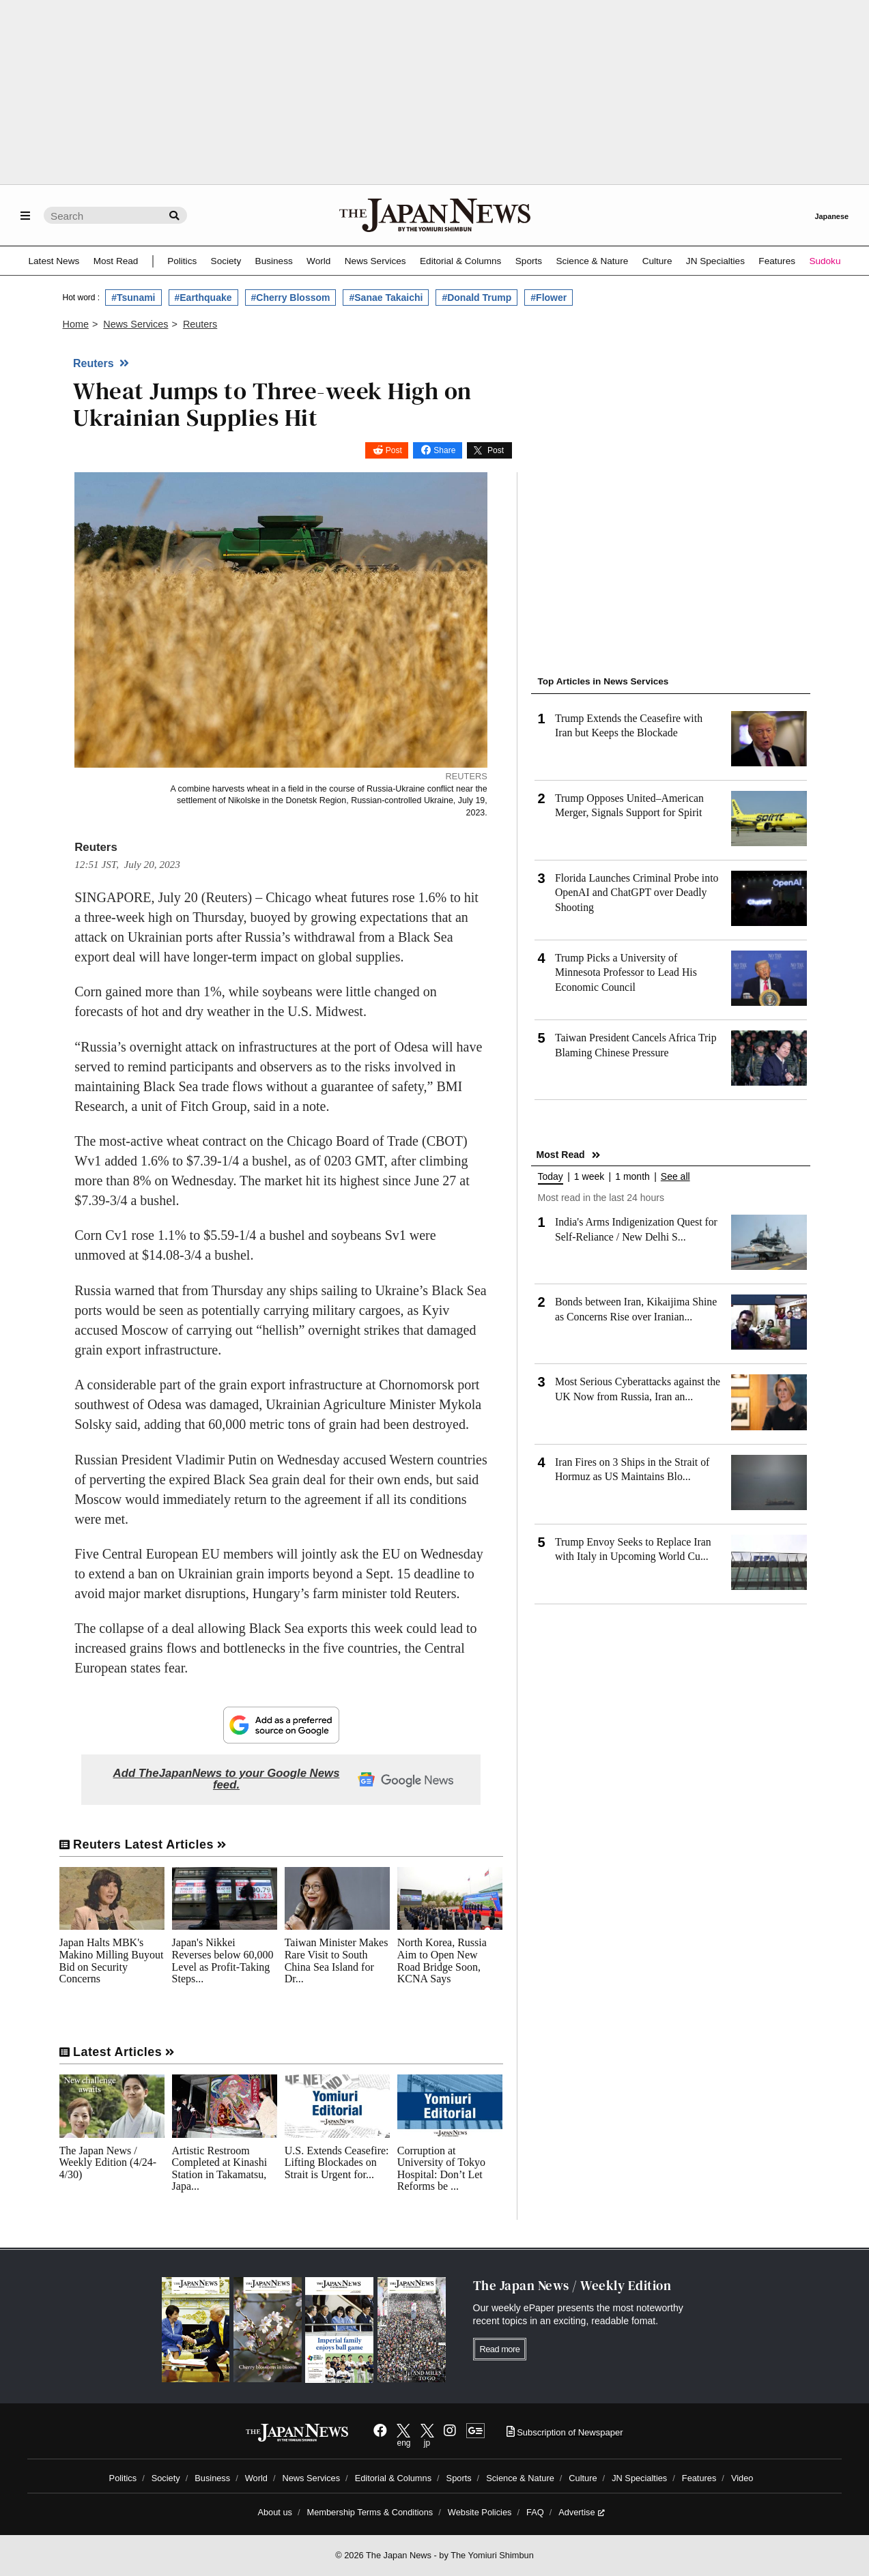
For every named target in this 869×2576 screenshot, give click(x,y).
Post (394, 450)
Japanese (831, 216)
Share (444, 450)
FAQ (535, 2512)
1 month (632, 1177)
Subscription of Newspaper (565, 2432)
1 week (589, 1177)
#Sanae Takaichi (386, 297)
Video (742, 2478)
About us (274, 2512)
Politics (182, 261)
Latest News (54, 261)
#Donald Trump (476, 297)
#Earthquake (203, 297)
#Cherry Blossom (290, 297)
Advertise (581, 2512)
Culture (657, 261)
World (318, 261)
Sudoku (824, 261)
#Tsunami (133, 297)
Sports (528, 261)
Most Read (116, 261)
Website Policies (480, 2512)
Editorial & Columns (460, 261)
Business (274, 261)
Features (776, 261)
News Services (375, 261)
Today (550, 1177)
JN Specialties (715, 261)
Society (226, 261)
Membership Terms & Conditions (370, 2512)
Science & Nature (592, 261)
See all (675, 1177)
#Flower (548, 297)
